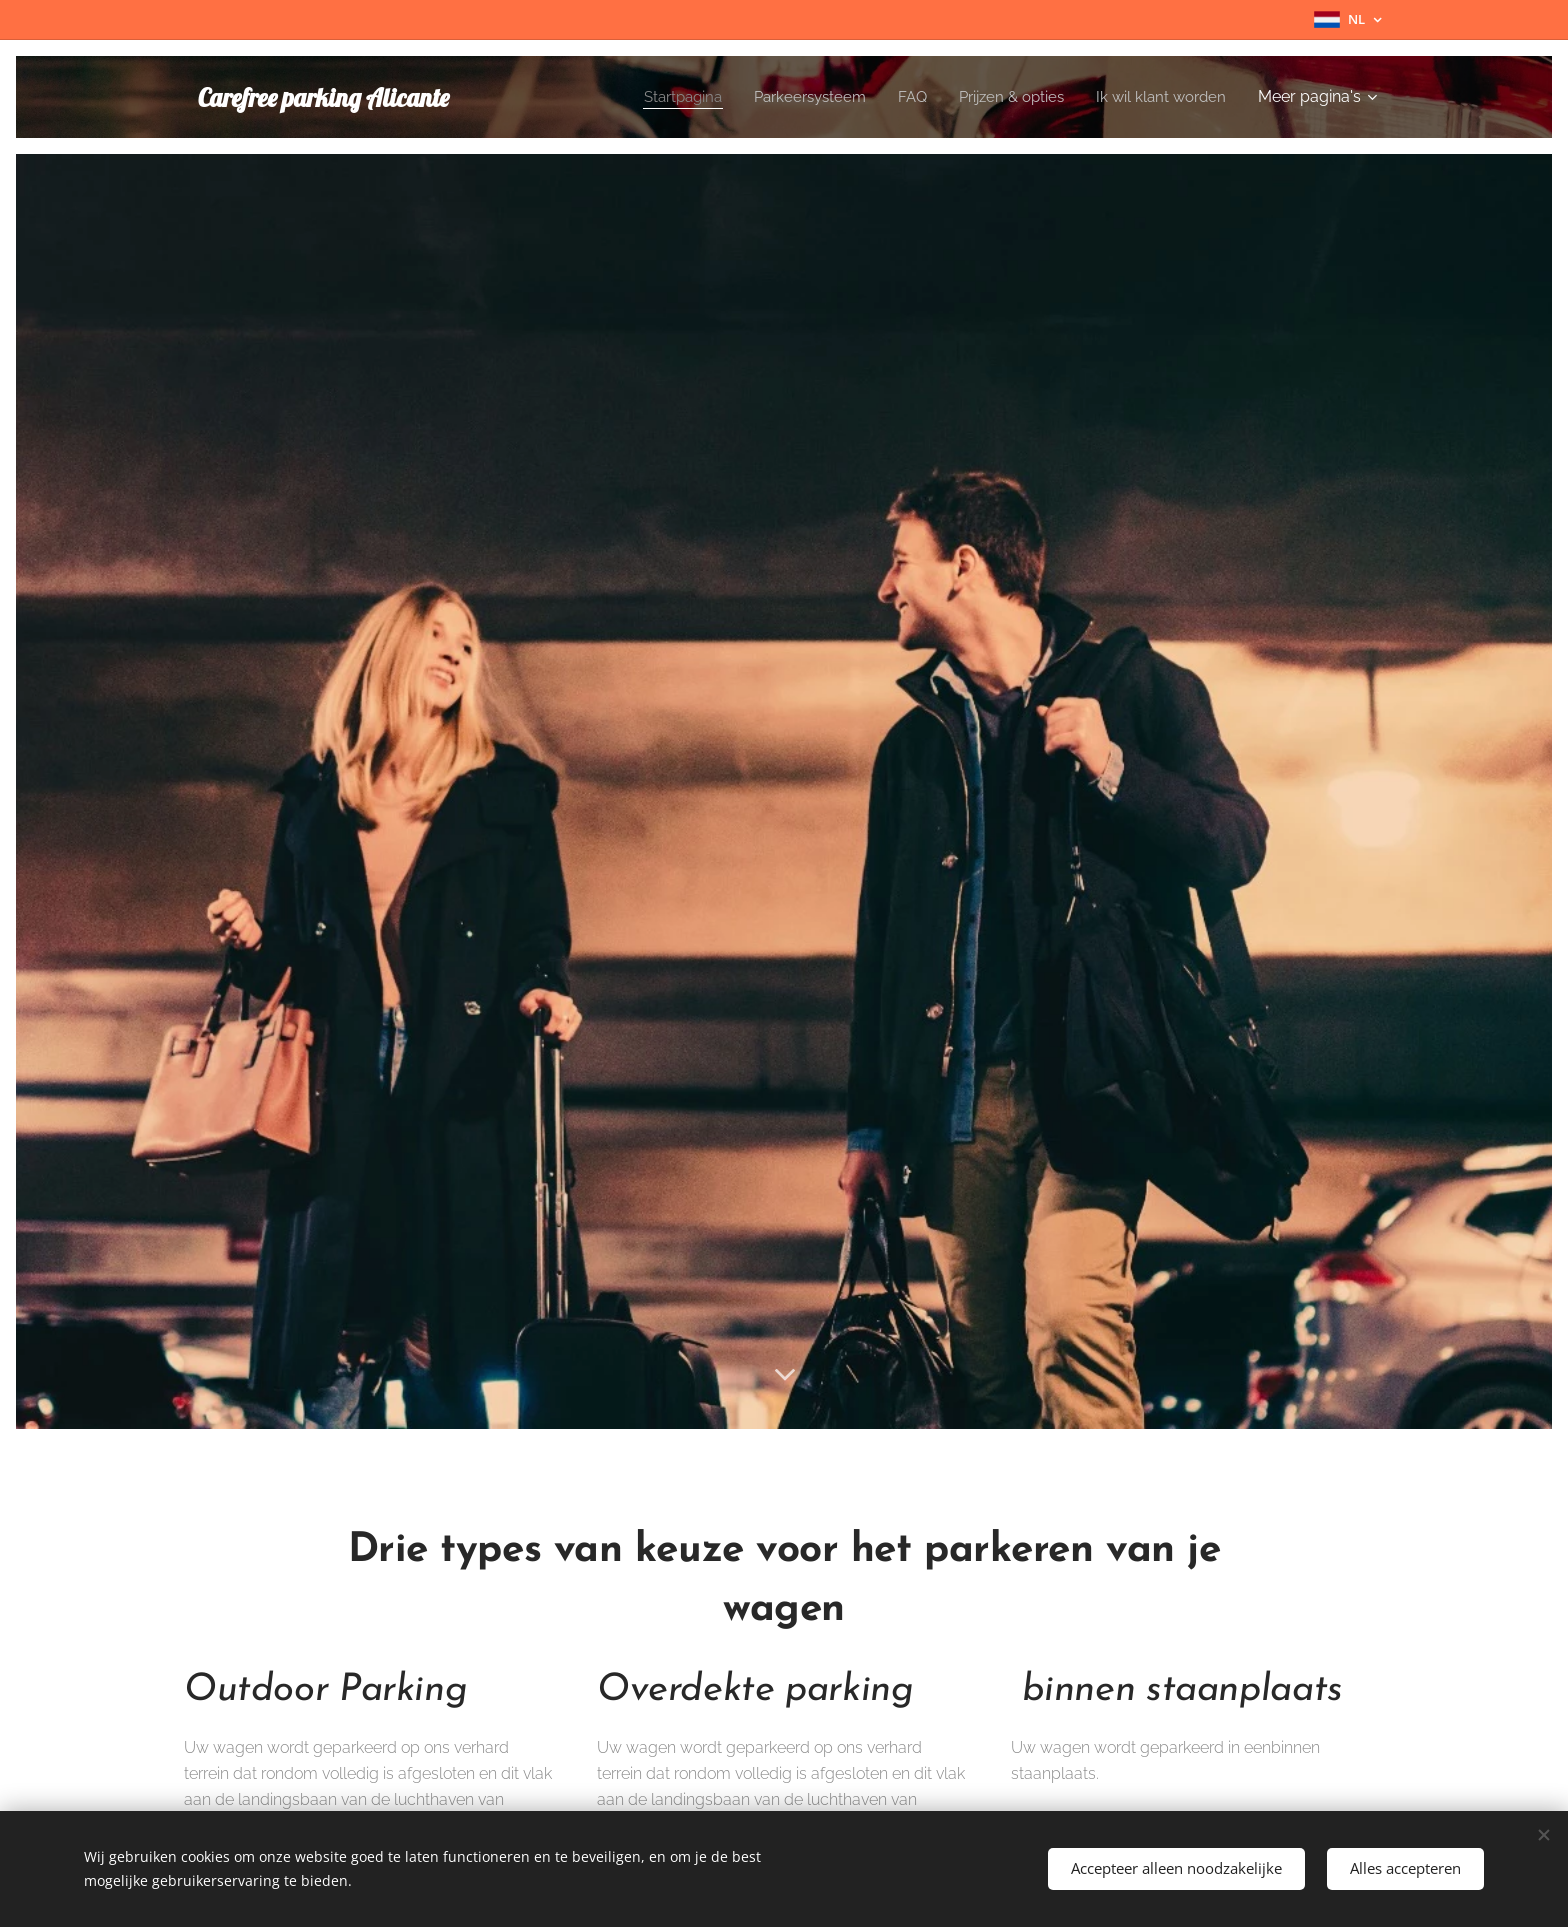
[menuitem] (661, 97)
